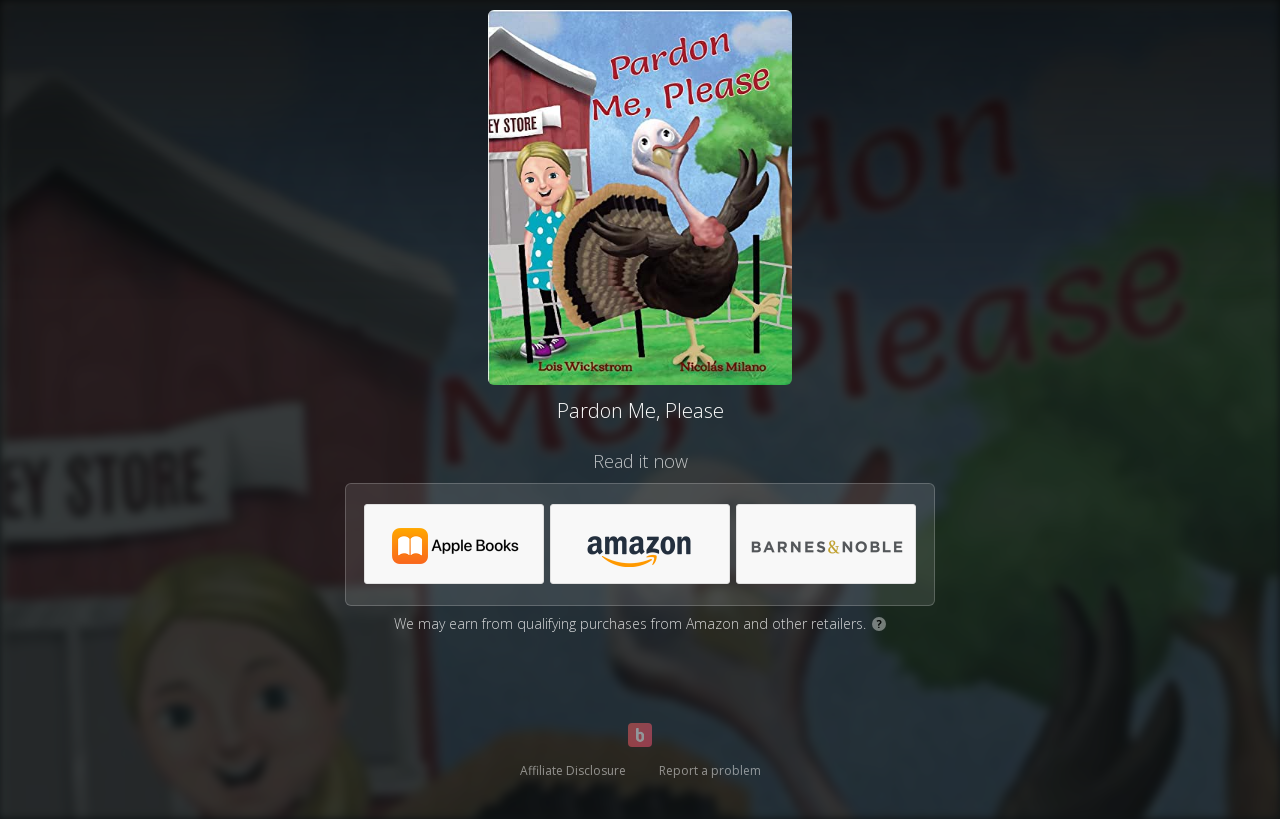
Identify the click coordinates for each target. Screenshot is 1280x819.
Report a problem (710, 770)
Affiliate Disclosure (573, 770)
